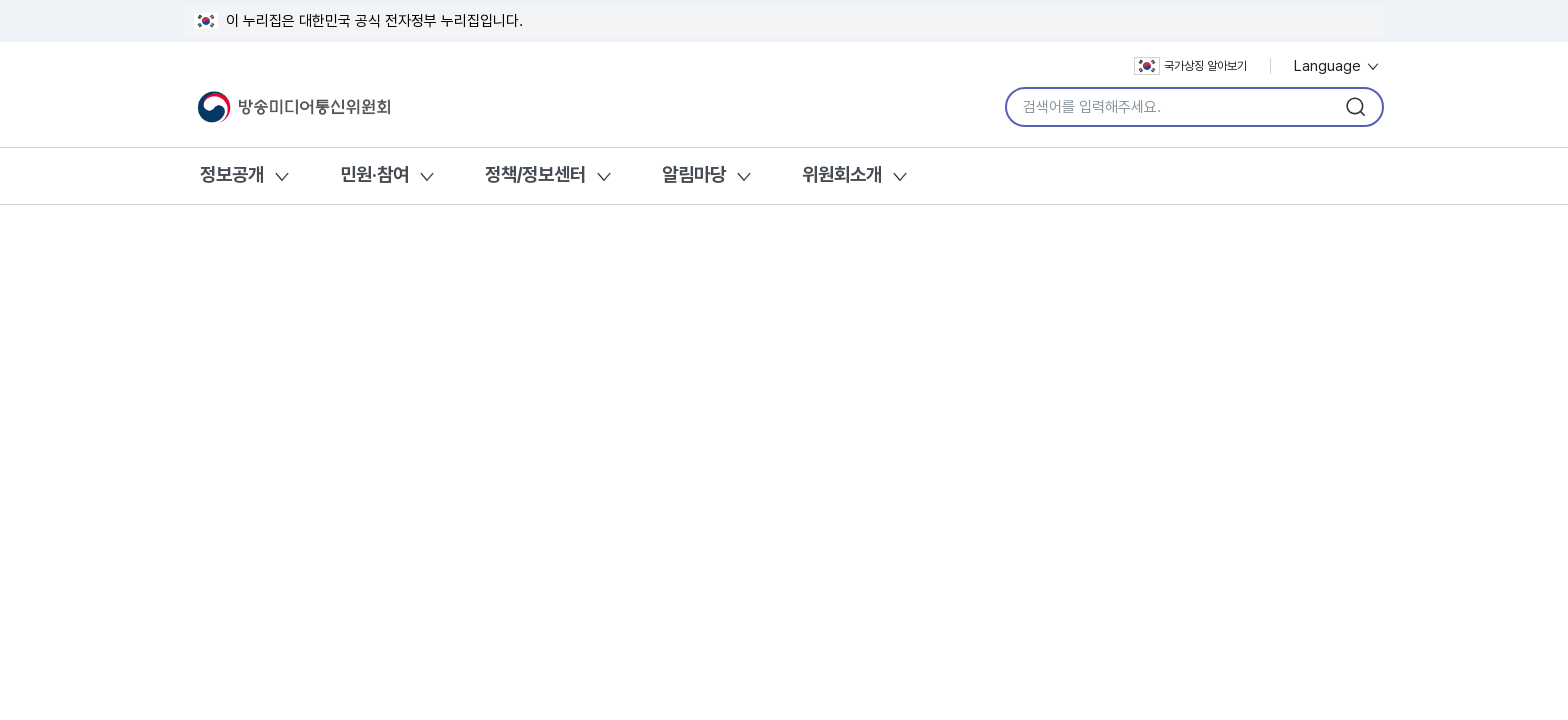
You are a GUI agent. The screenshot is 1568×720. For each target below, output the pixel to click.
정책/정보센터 (535, 174)
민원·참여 (374, 174)
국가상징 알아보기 (1190, 66)
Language (1337, 66)
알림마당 (694, 174)
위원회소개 (842, 174)
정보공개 (232, 174)
